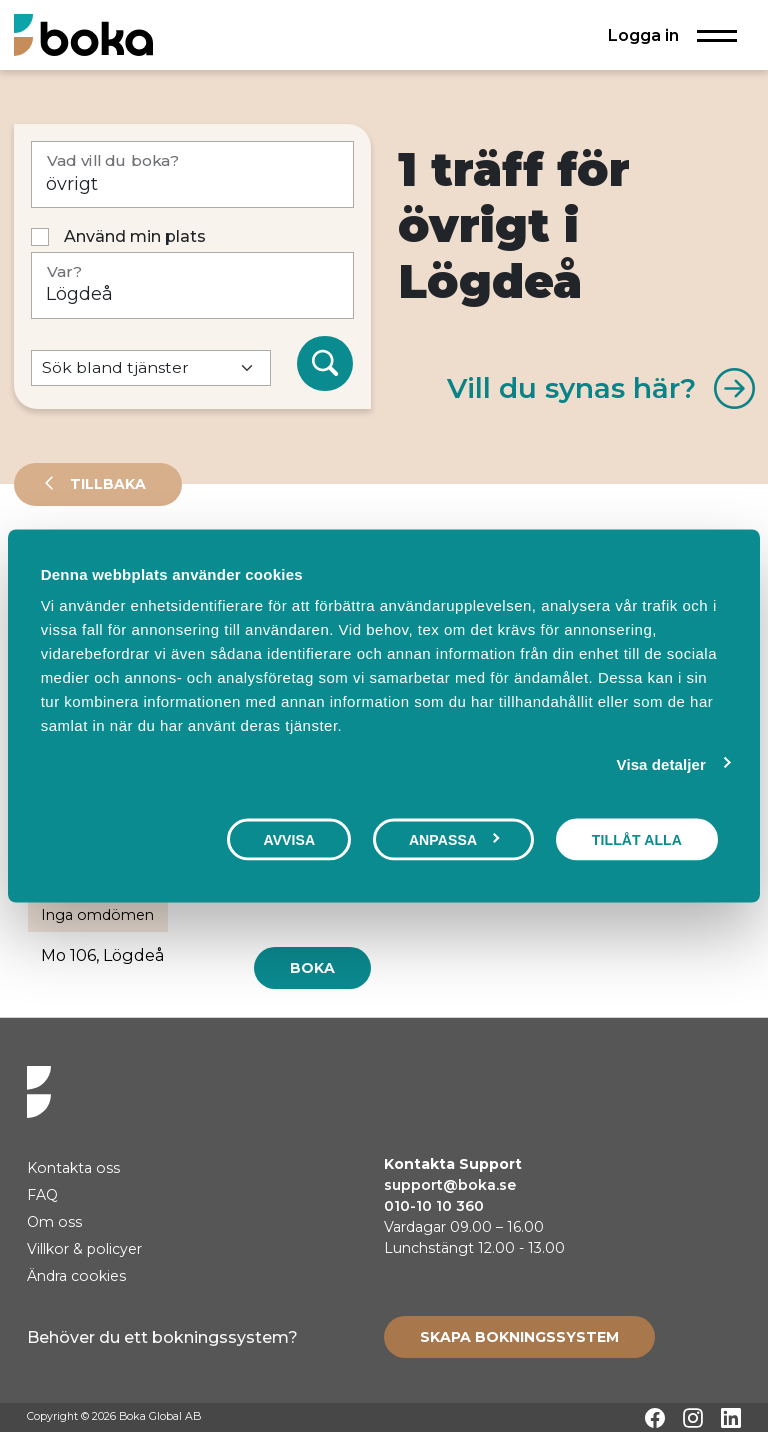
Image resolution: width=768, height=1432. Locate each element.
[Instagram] (693, 1418)
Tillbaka (106, 484)
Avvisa (289, 839)
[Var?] (192, 285)
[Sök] (325, 364)
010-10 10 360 (434, 1206)
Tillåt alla (637, 839)
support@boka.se (450, 1185)
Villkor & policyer (84, 1249)
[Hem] (83, 34)
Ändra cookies (76, 1276)
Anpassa (454, 839)
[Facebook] (655, 1418)
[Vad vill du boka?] (192, 174)
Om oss (54, 1222)
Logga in (643, 35)
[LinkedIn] (731, 1418)
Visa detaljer (661, 763)
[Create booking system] (519, 1337)
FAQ (42, 1195)
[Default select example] (151, 368)
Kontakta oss (73, 1168)
